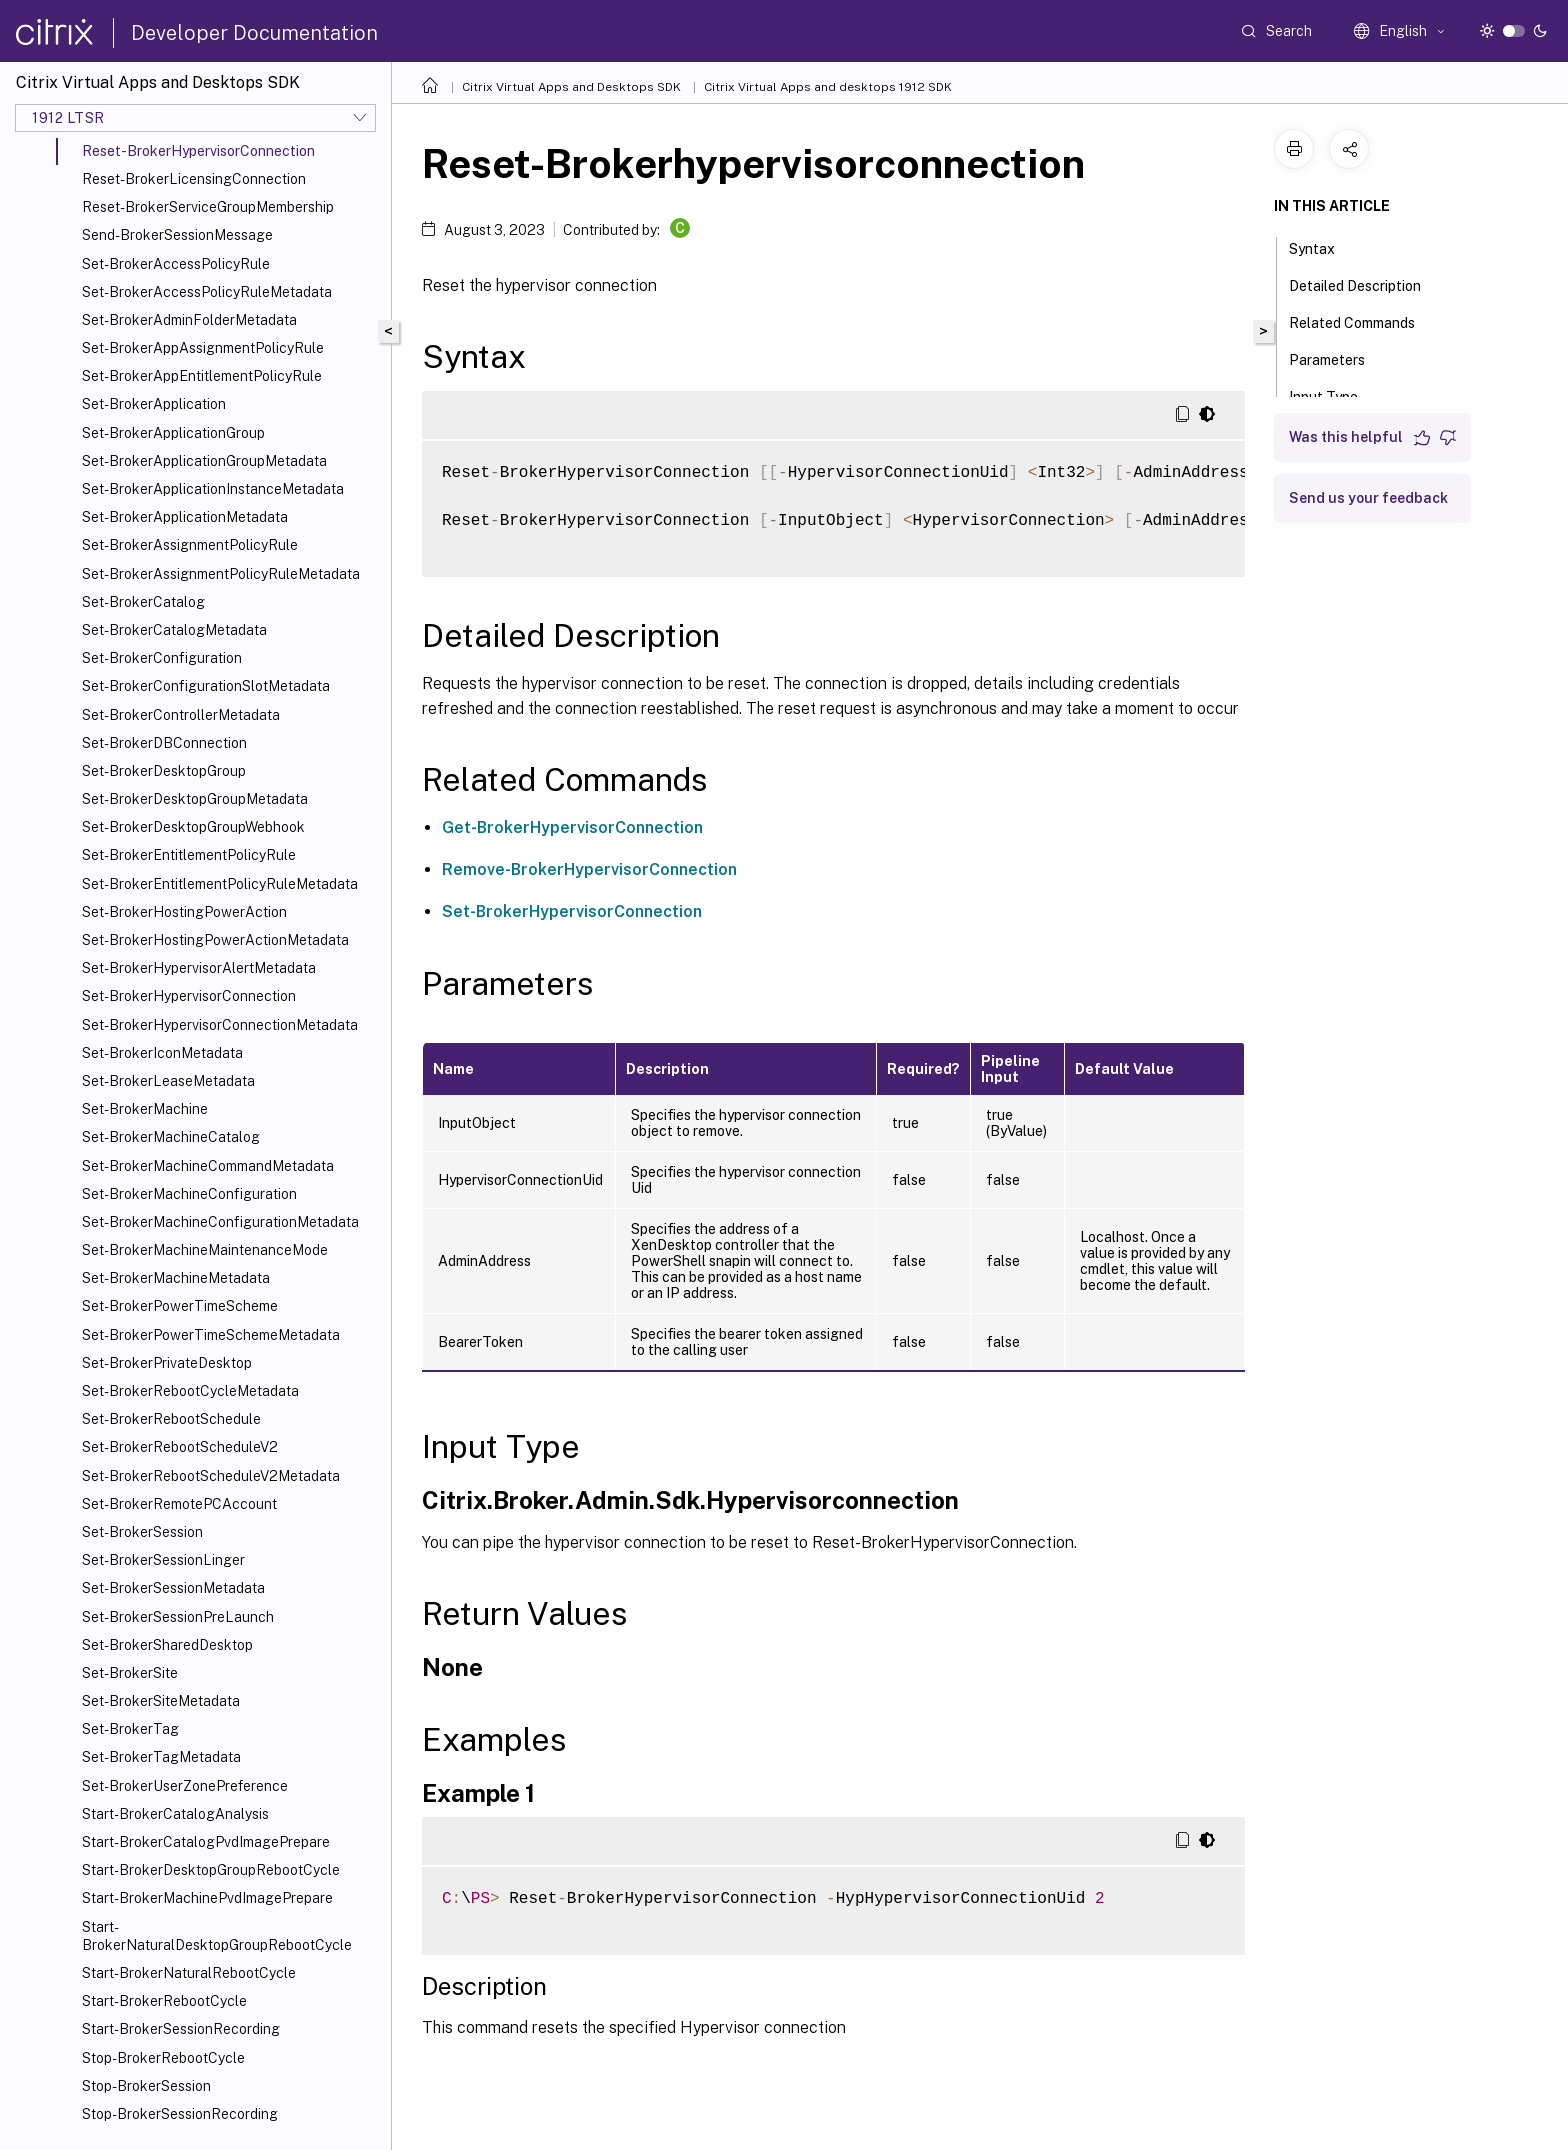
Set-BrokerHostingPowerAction (184, 912)
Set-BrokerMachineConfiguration (189, 1194)
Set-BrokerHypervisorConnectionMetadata (220, 1025)
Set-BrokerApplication (154, 404)
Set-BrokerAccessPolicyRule (176, 264)
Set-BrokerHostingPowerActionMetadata (215, 940)
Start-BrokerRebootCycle (164, 2001)
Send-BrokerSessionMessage (177, 235)
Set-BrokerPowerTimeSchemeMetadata (211, 1335)
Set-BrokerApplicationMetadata (185, 517)
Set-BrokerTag (130, 1729)
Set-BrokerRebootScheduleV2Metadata (211, 1476)
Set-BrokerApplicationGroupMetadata (204, 461)
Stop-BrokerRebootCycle (163, 2058)
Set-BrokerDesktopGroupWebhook (193, 827)
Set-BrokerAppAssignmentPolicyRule (203, 348)
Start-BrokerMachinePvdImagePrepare (207, 1898)
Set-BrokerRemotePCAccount (179, 1504)
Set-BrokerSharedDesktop (167, 1645)
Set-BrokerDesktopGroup (164, 771)
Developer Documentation (254, 33)
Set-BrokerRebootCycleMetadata (190, 1391)
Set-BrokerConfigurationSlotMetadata (206, 686)
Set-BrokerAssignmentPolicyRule (190, 545)
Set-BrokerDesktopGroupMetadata (195, 799)
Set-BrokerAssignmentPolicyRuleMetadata (221, 574)
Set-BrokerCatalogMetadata (174, 630)
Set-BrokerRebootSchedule (171, 1419)
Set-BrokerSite (130, 1673)
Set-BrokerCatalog (143, 602)
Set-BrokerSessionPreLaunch (178, 1617)
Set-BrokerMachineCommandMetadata (208, 1166)
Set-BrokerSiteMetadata (161, 1701)
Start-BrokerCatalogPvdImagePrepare (206, 1842)
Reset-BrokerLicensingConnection (194, 179)
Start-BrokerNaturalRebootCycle (189, 1973)
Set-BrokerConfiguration (162, 658)
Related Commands (1363, 321)
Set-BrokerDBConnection (164, 743)
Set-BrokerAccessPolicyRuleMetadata (207, 292)
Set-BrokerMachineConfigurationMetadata (220, 1222)
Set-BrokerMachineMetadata (176, 1278)
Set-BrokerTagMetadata (161, 1757)
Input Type (1334, 395)
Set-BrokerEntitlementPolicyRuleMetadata (220, 884)
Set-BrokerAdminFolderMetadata (189, 320)
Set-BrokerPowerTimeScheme (180, 1306)
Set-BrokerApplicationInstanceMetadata (213, 489)
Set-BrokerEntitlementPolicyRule (189, 855)
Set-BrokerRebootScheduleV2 (180, 1447)
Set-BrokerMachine (145, 1109)
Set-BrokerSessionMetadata (173, 1588)
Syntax (1323, 247)
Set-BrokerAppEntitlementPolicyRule (202, 376)
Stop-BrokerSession (146, 2086)
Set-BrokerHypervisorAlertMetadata (199, 968)
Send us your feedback (1368, 498)
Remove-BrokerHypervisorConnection (589, 869)
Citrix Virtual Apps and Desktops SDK (571, 87)
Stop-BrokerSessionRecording (180, 2114)
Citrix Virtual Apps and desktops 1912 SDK (828, 87)
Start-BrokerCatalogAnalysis (175, 1814)
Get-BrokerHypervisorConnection (572, 827)
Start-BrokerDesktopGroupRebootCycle (211, 1870)
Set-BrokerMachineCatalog (171, 1137)
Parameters (1338, 358)
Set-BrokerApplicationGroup (173, 433)
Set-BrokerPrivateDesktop (167, 1363)
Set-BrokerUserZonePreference (185, 1786)
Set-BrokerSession (142, 1532)
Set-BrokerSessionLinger (163, 1560)
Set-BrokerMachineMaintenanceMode (205, 1250)
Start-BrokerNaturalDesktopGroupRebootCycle (217, 1936)
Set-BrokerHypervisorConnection (189, 996)
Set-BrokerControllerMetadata (181, 715)
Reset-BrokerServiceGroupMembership (208, 207)
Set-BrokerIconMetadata (162, 1053)
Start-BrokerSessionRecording (181, 2029)
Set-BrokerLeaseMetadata (168, 1081)
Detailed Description (1366, 284)
